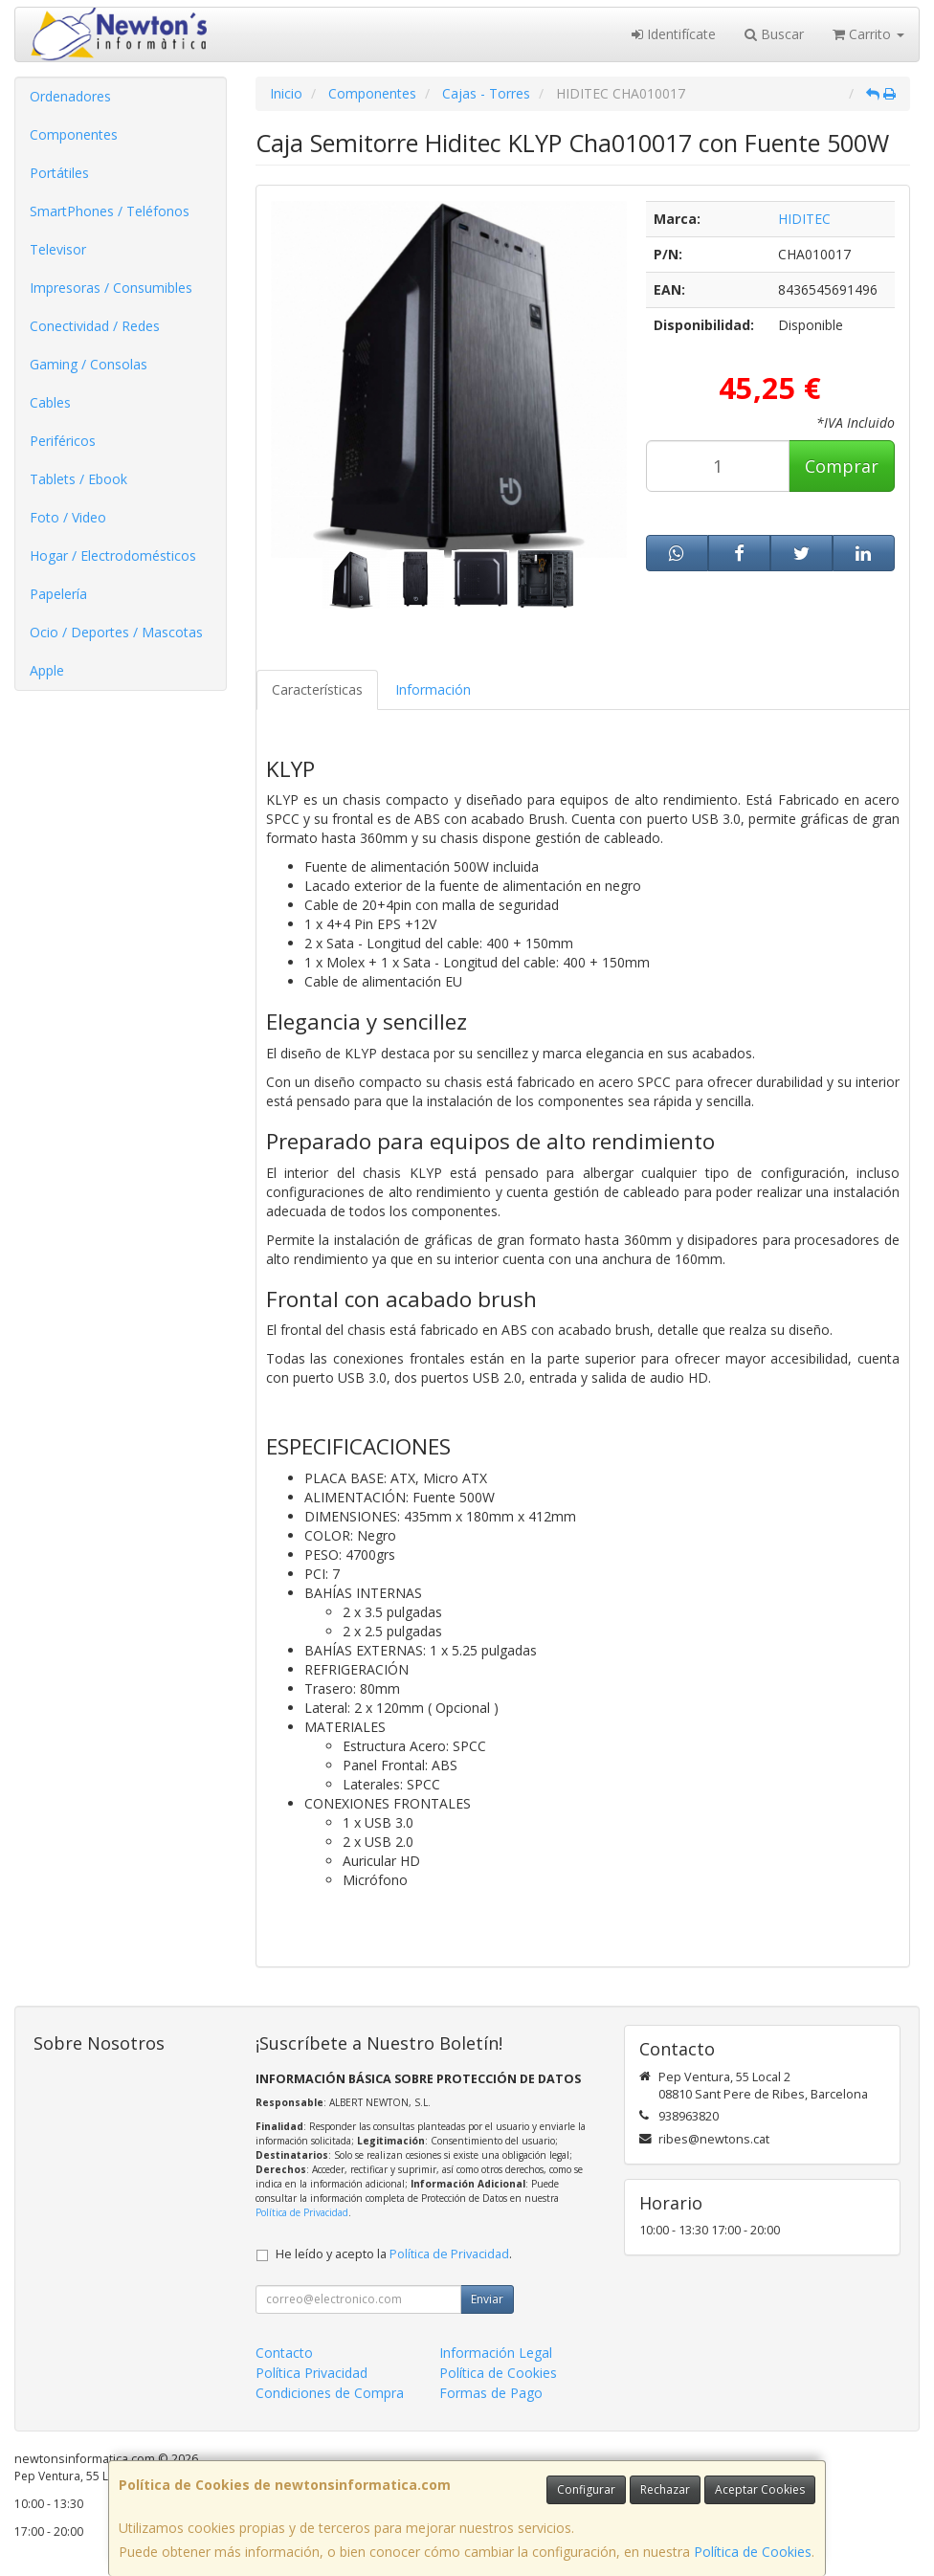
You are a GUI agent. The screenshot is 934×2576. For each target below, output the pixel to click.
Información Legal (495, 2352)
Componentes (74, 134)
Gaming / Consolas (88, 364)
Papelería (58, 594)
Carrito (868, 34)
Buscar (774, 34)
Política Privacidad (311, 2373)
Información (433, 689)
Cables (50, 402)
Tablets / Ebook (78, 479)
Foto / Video (68, 517)
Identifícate (674, 34)
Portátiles (59, 173)
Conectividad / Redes (95, 326)
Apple (47, 670)
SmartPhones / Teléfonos (109, 211)
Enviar (487, 2299)
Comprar (841, 466)
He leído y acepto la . (394, 2254)
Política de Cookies (753, 2552)
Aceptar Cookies (760, 2489)
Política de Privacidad (302, 2212)
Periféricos (63, 441)
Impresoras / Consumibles (111, 287)
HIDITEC (804, 219)
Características (317, 689)
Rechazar (665, 2489)
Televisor (58, 249)
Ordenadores (70, 96)
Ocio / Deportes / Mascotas (116, 632)
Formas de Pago (491, 2393)
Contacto (284, 2352)
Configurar (586, 2489)
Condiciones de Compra (330, 2393)
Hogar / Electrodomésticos (113, 555)
